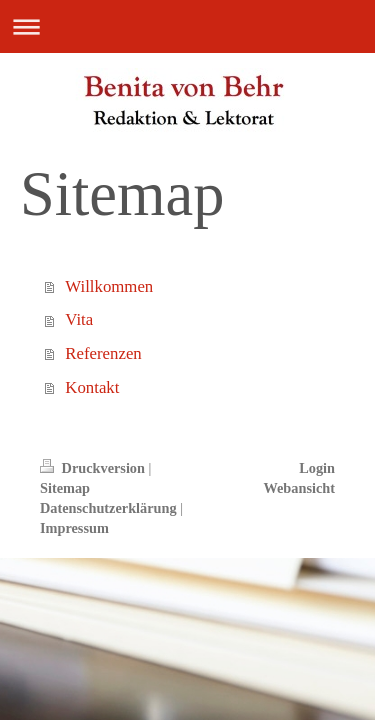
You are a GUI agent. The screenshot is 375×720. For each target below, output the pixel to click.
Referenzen (103, 353)
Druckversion (94, 468)
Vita (79, 319)
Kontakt (92, 387)
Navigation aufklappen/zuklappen (187, 26)
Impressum (74, 528)
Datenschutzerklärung (108, 508)
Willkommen (109, 286)
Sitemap (65, 488)
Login (317, 468)
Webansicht (300, 488)
